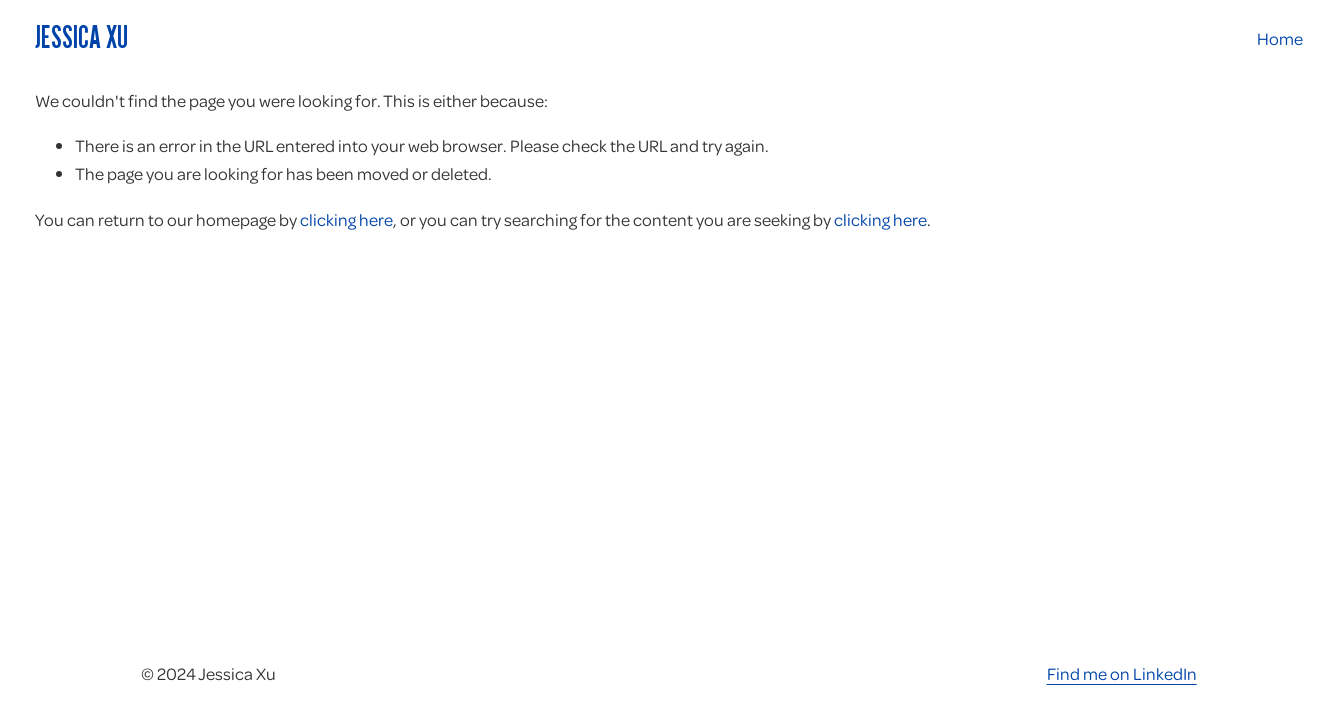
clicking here (346, 219)
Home (1280, 38)
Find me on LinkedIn (1122, 673)
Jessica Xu (81, 37)
